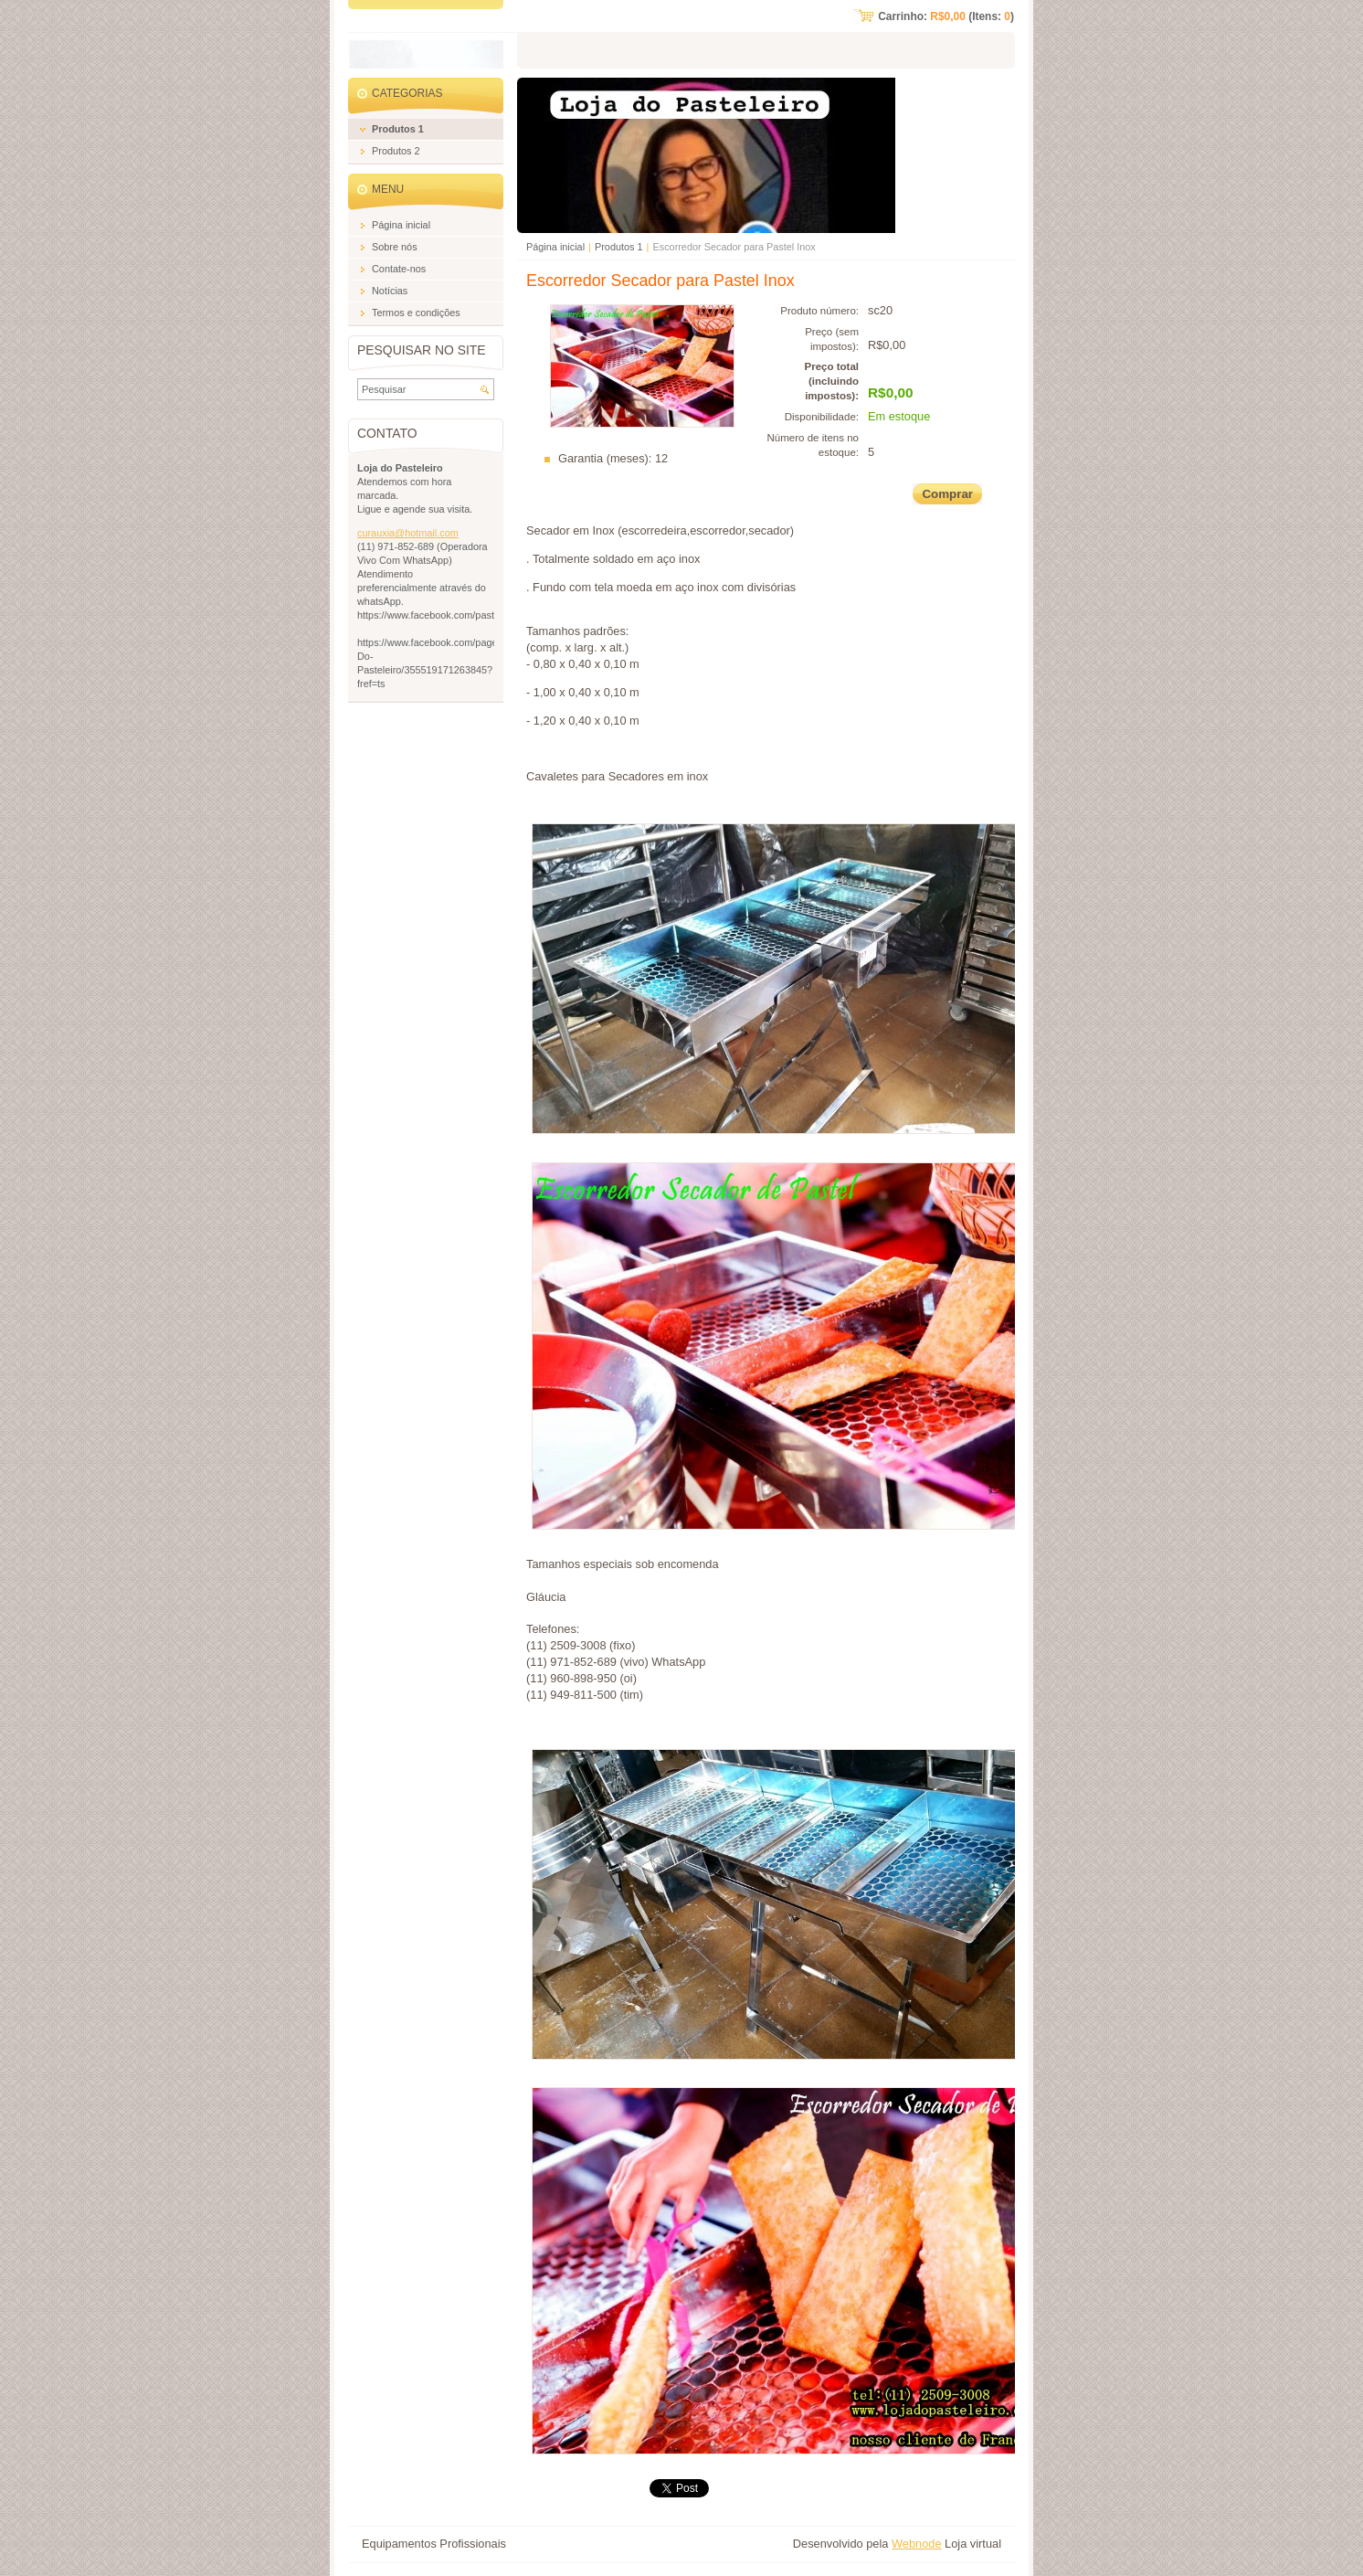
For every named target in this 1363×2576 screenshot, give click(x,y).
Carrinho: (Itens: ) (946, 16)
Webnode (917, 2543)
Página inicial (555, 246)
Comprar (947, 494)
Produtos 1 (619, 246)
